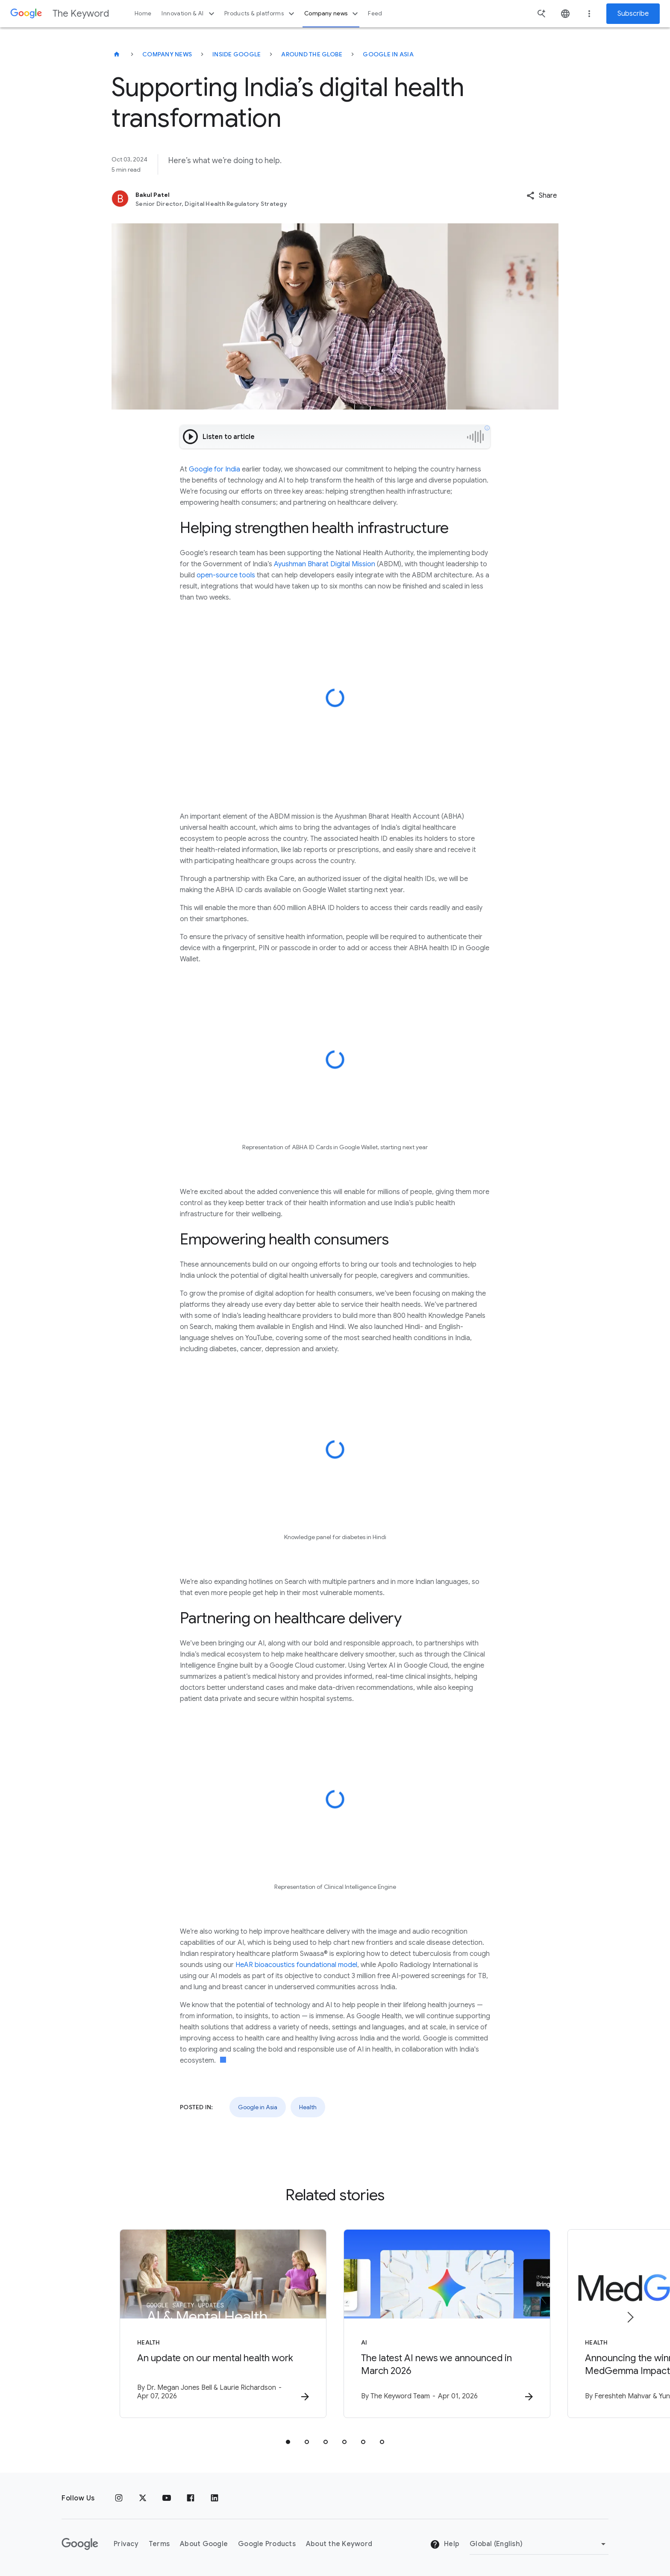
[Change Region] (539, 2544)
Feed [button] (375, 13)
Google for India (214, 469)
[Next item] (629, 2317)
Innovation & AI (189, 14)
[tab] (288, 2442)
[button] (541, 195)
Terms (159, 2544)
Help (444, 2544)
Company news (332, 14)
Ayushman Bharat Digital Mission (324, 564)
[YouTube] (166, 2498)
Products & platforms (260, 14)
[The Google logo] (80, 2544)
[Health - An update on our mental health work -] (223, 2324)
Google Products (267, 2544)
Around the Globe (311, 54)
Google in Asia (388, 54)
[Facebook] (190, 2498)
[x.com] (142, 2498)
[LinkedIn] (214, 2498)
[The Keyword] (116, 54)
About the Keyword (339, 2544)
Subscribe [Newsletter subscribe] (633, 13)
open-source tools (226, 575)
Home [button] (143, 13)
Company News (167, 54)
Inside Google (236, 54)
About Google (204, 2544)
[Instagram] (119, 2498)
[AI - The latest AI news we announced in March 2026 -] (447, 2324)
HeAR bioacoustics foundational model (296, 1965)
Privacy (126, 2544)
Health (308, 2107)
